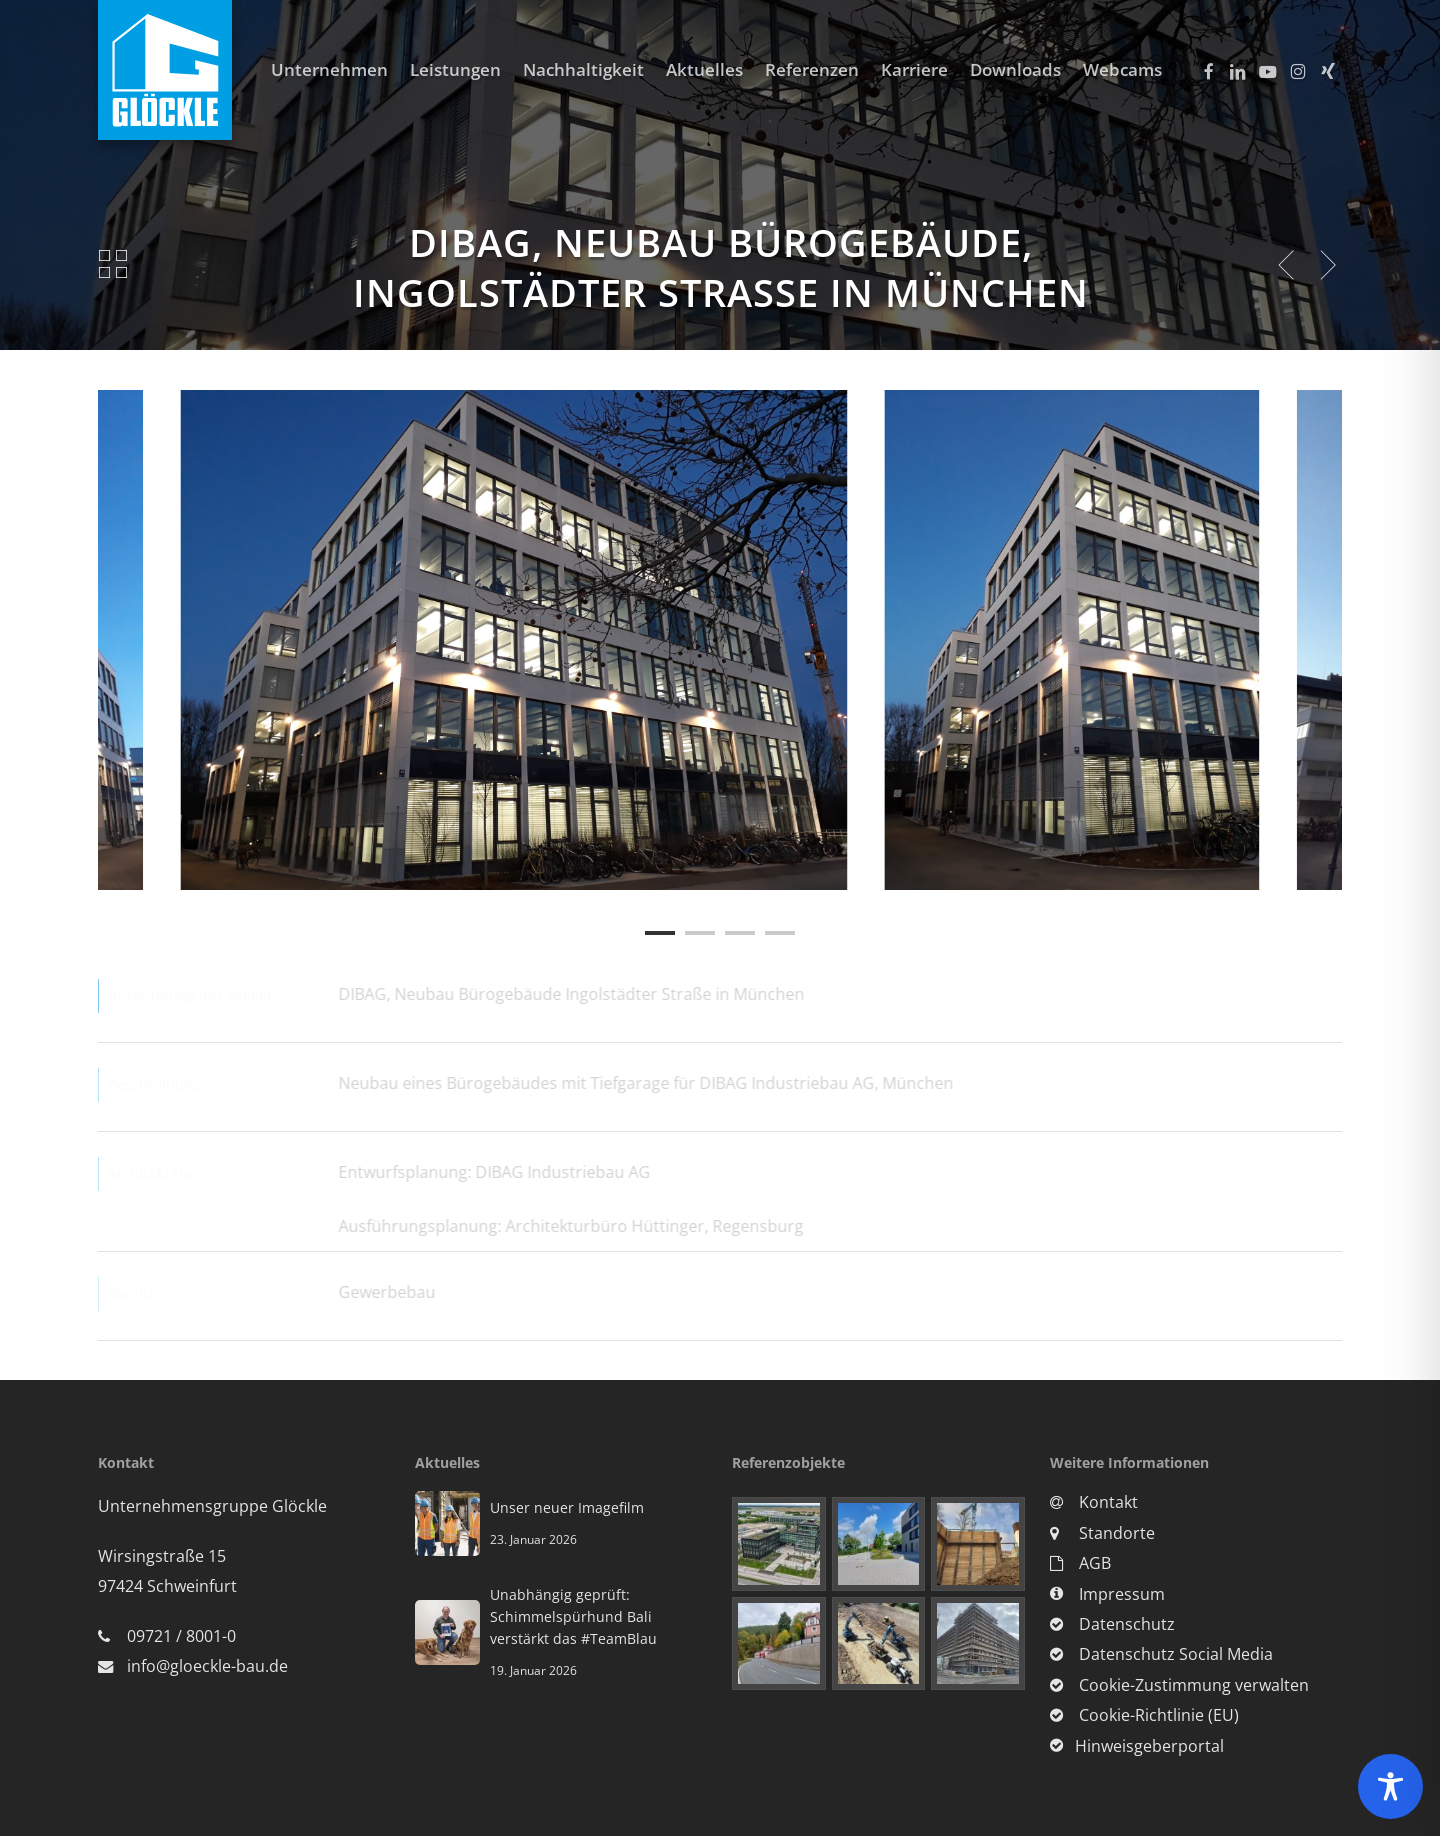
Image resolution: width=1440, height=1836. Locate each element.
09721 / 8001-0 (181, 1636)
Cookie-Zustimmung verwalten (1179, 1685)
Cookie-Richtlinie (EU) (1144, 1715)
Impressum (1107, 1594)
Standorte (1102, 1533)
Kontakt (1094, 1502)
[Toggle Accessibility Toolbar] (1390, 1786)
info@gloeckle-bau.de (207, 1666)
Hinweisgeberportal (1137, 1746)
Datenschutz (1112, 1624)
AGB (1080, 1563)
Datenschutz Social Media (1161, 1654)
